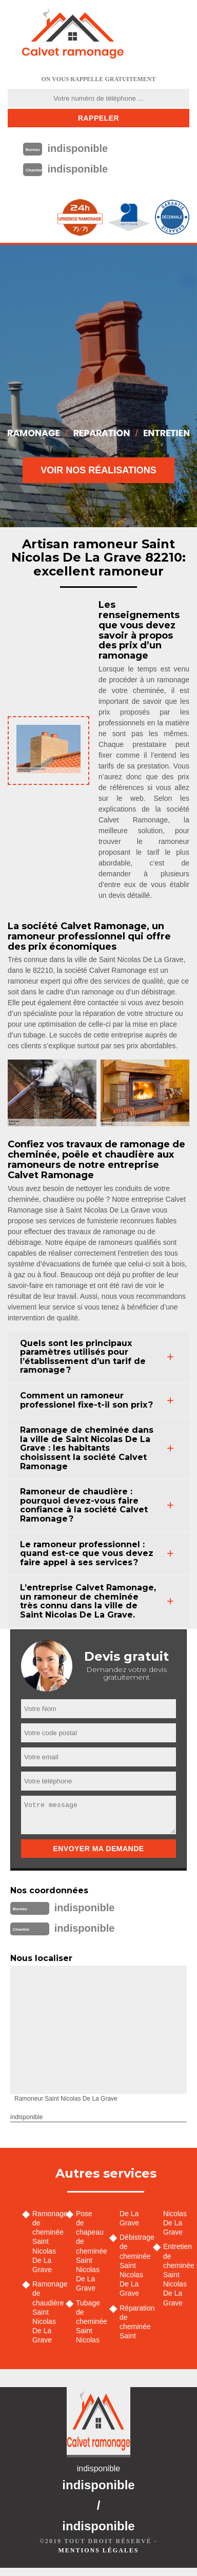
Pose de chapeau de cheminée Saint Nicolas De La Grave (89, 2251)
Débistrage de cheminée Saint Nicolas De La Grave (133, 2265)
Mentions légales (98, 2550)
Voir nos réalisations (98, 470)
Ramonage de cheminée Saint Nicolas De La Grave (45, 2241)
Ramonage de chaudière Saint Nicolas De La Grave (45, 2312)
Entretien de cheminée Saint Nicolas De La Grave (176, 2274)
